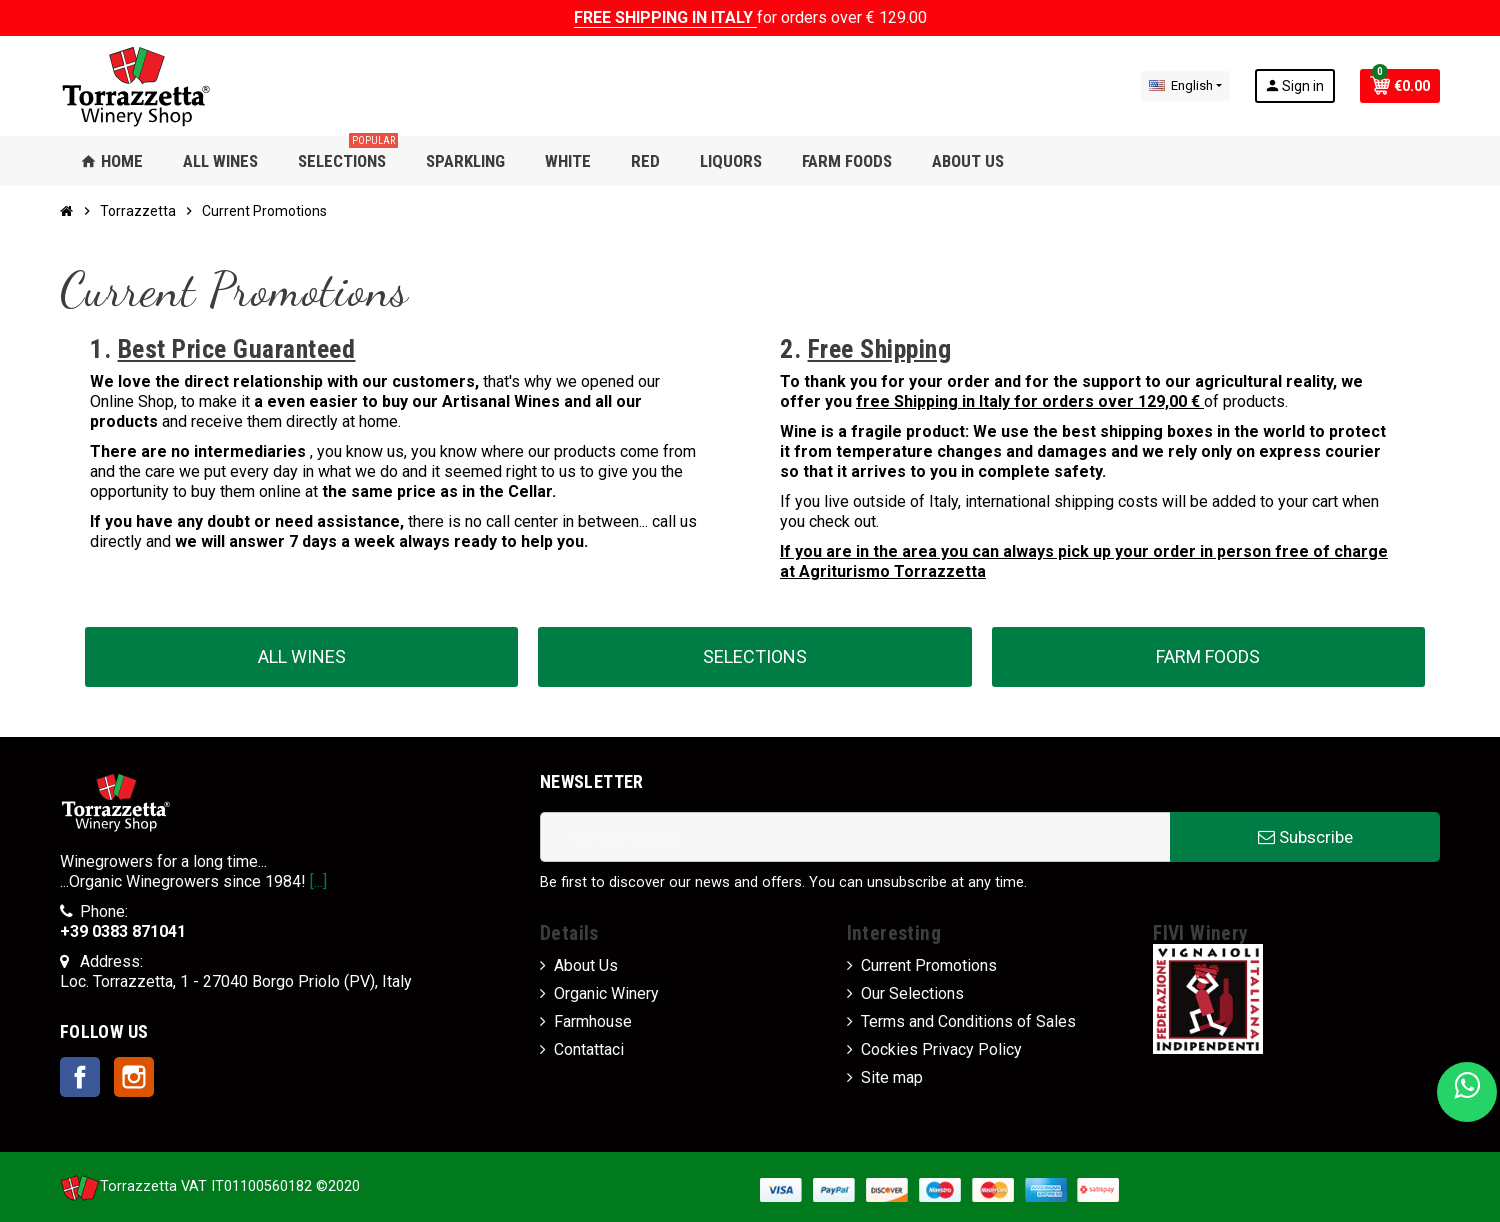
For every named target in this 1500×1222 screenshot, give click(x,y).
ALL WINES (302, 656)
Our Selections (912, 993)
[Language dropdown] (1185, 86)
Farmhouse (593, 1021)
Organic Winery (606, 993)
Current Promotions (929, 965)
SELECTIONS (755, 656)
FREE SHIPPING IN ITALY (665, 17)
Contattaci (589, 1049)
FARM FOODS (1208, 656)
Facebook (80, 1077)
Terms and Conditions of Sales (968, 1021)
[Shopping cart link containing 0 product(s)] (1400, 86)
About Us (586, 965)
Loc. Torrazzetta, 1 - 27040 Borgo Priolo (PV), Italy (236, 981)
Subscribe (1305, 837)
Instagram (134, 1077)
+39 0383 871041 (123, 931)
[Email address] (855, 837)
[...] (318, 881)
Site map (892, 1077)
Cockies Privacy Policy (941, 1049)
